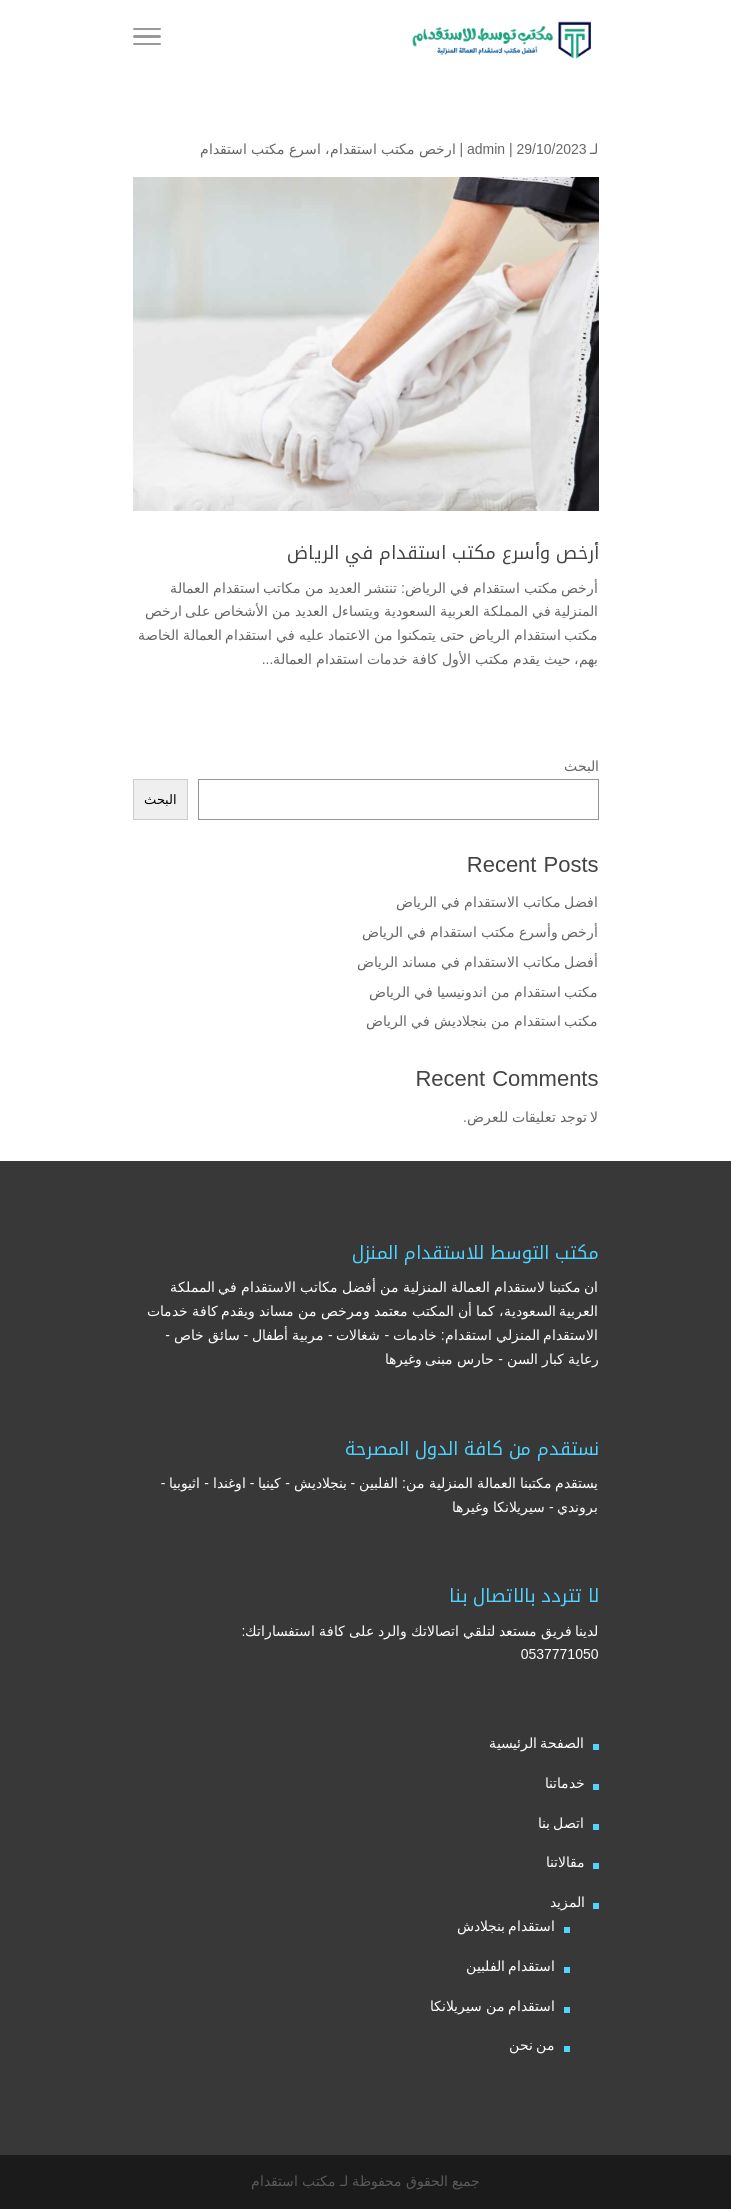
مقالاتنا (565, 1862)
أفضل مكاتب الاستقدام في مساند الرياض (477, 962)
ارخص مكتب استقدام (393, 149)
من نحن (532, 2045)
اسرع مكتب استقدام (260, 149)
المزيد (567, 1902)
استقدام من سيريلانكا (493, 2006)
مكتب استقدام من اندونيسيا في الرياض (481, 992)
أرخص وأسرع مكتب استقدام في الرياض (443, 553)
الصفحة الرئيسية (537, 1743)
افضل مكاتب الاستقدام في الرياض (497, 902)
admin (486, 149)
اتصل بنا (561, 1823)
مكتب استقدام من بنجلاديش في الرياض (482, 1021)
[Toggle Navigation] (147, 40)
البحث (581, 766)
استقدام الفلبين (511, 1966)
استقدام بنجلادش (506, 1926)
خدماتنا (565, 1783)
